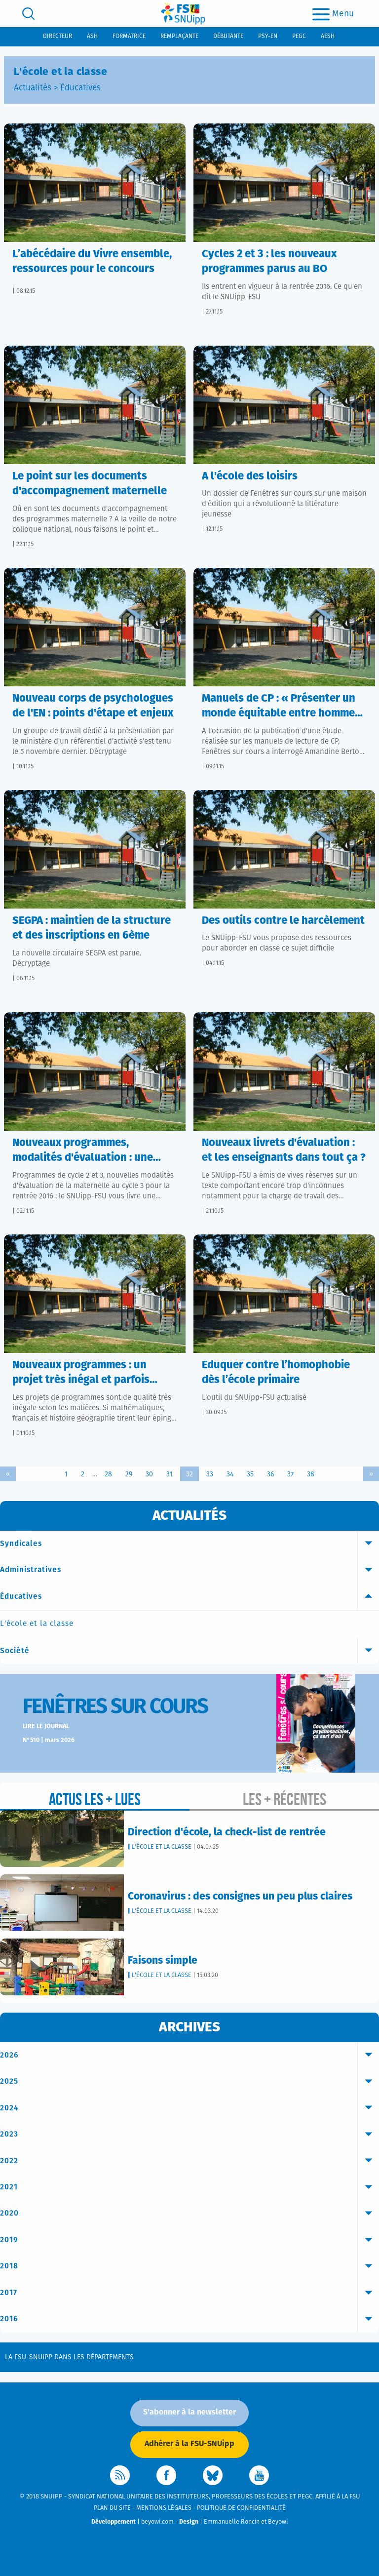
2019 (189, 2240)
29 (128, 1474)
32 (189, 1474)
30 (149, 1474)
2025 (189, 2081)
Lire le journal (46, 1726)
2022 (189, 2161)
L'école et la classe (37, 1623)
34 (230, 1474)
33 (209, 1474)
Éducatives (80, 88)
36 (270, 1474)
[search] (28, 13)
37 (290, 1474)
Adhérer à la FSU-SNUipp (189, 2444)
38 (310, 1474)
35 (250, 1474)
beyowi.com (157, 2522)
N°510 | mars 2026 (49, 1740)
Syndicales (189, 1544)
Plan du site (112, 2508)
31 (169, 1474)
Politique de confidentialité (241, 2508)
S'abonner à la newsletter (189, 2412)
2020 (189, 2213)
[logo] (183, 13)
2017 (189, 2293)
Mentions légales (163, 2508)
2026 (189, 2055)
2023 (189, 2134)
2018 (189, 2266)
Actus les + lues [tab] (95, 1799)
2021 (189, 2187)
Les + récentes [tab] (284, 1799)
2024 (189, 2108)
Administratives (189, 1570)
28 (108, 1474)
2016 (189, 2319)
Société (189, 1651)
